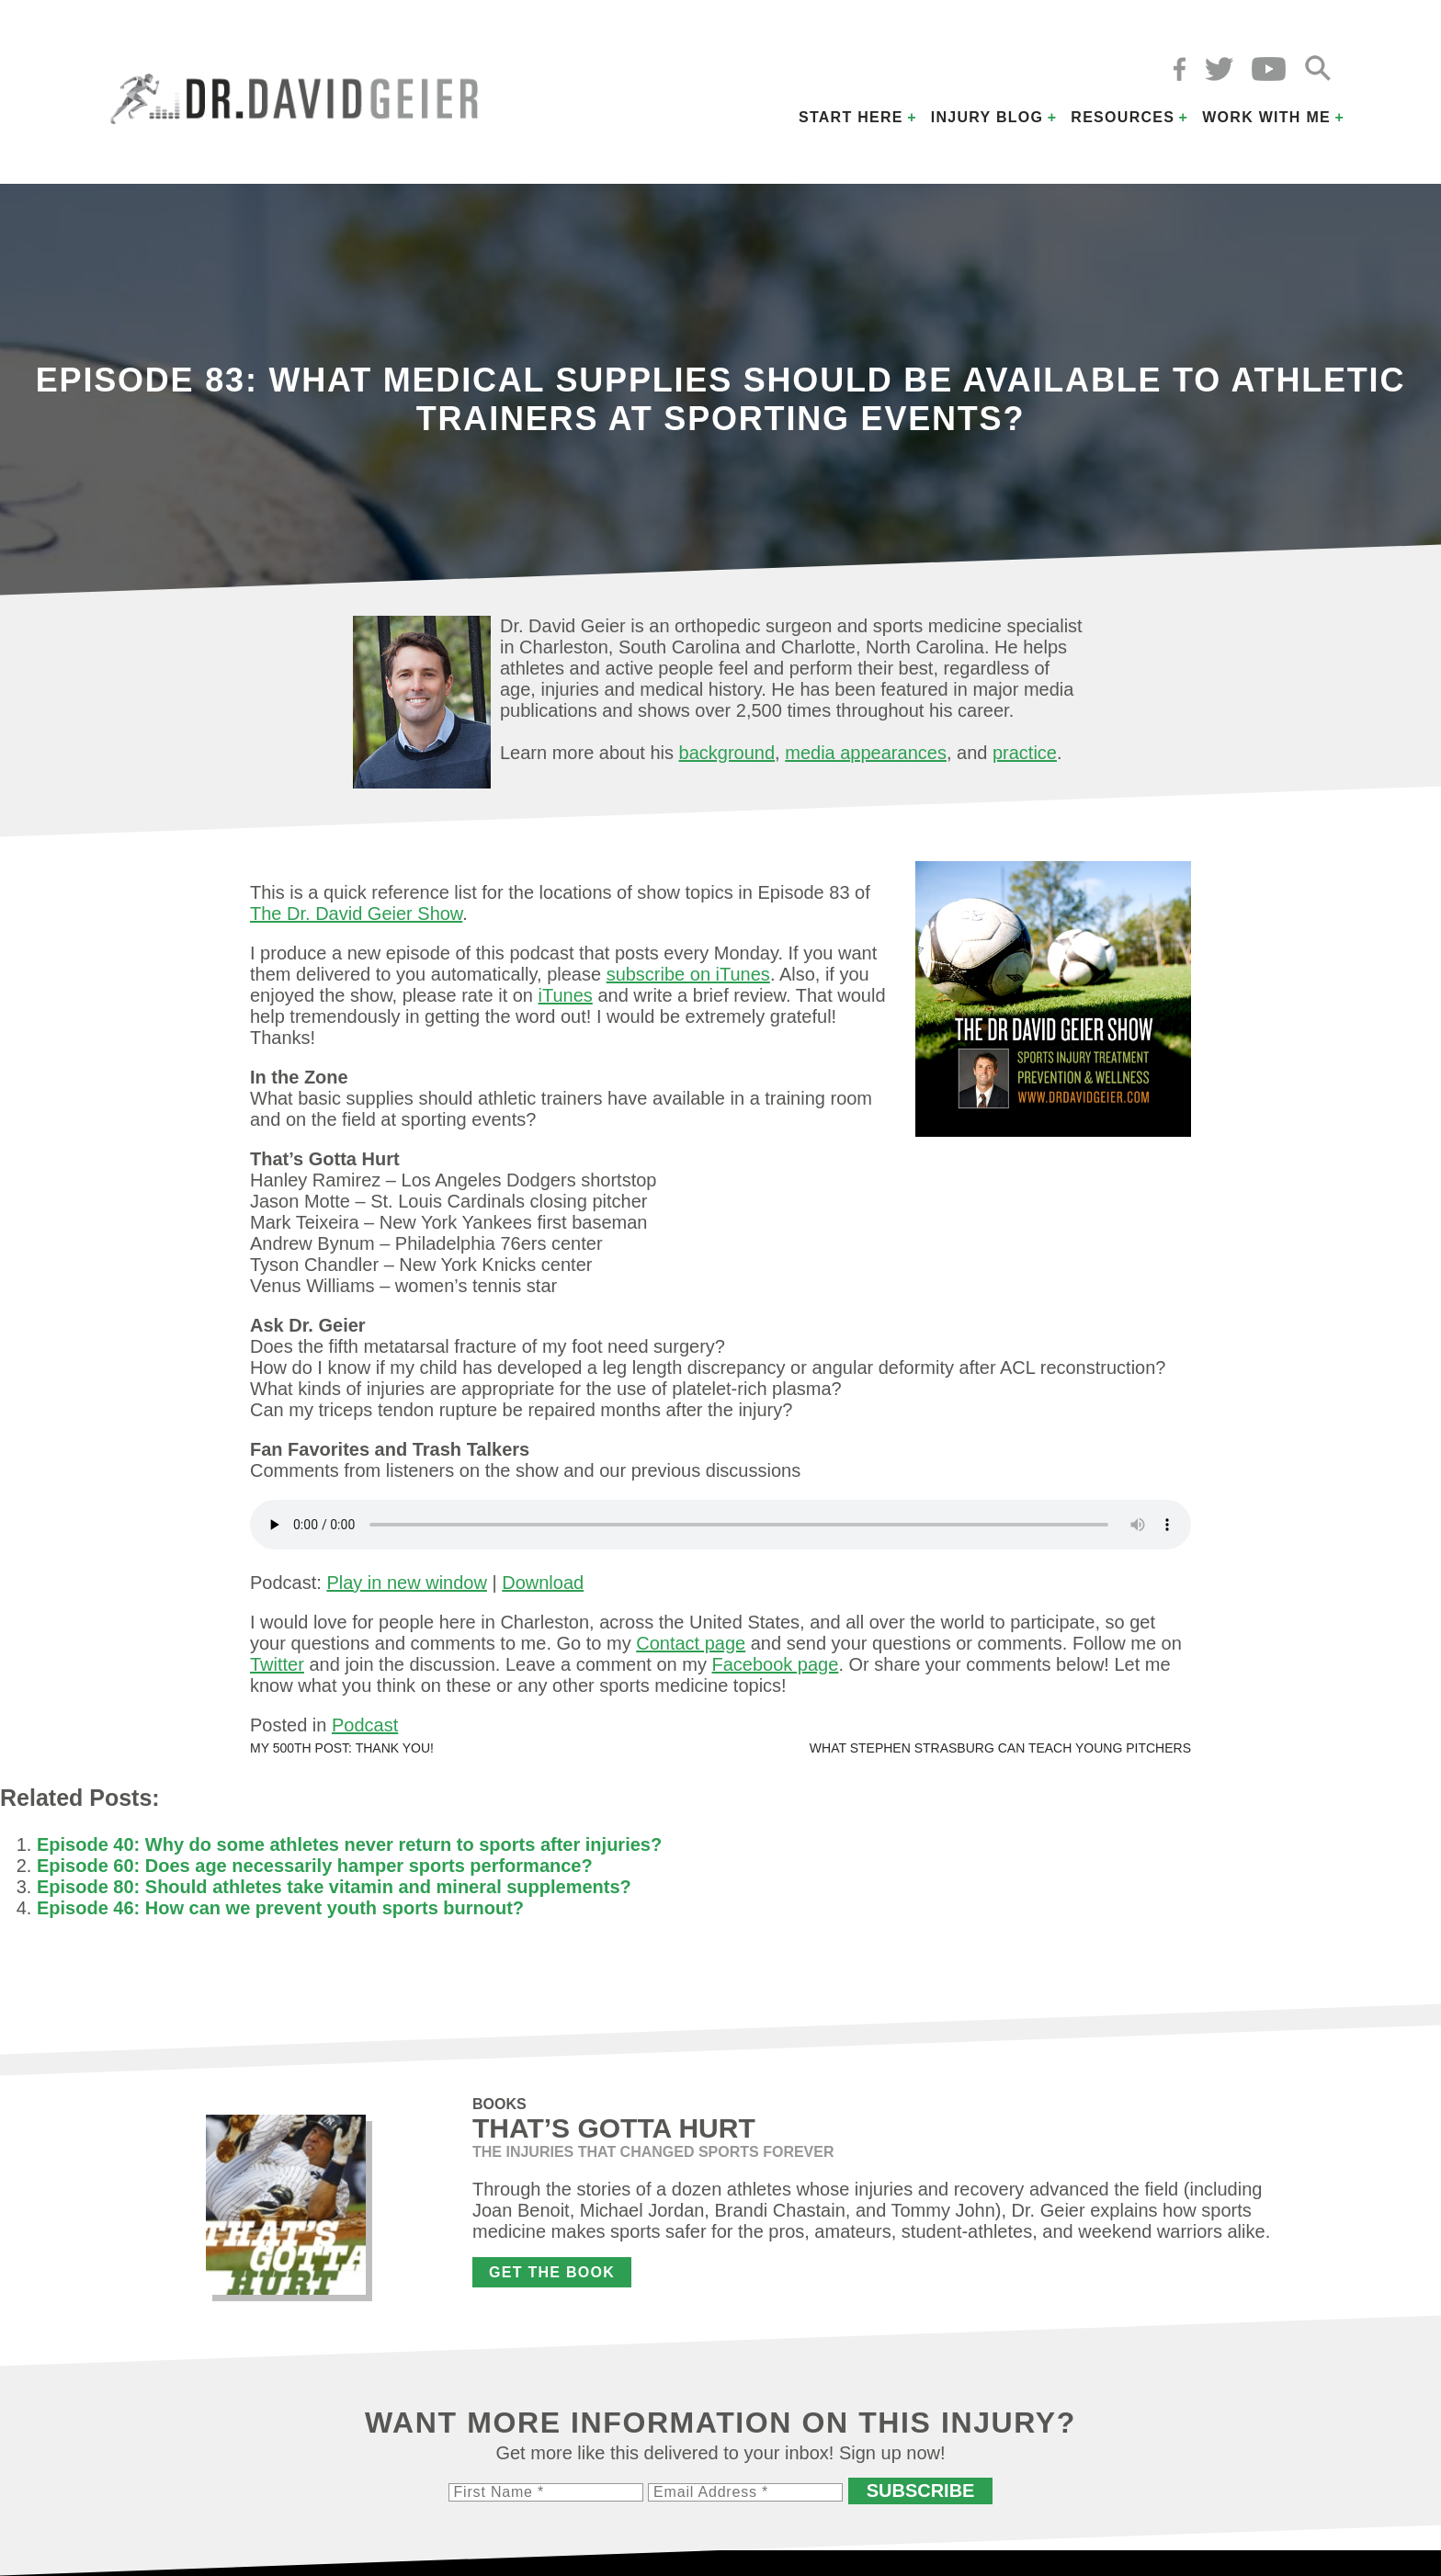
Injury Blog (987, 117)
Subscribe (921, 2490)
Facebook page (774, 1664)
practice (1025, 753)
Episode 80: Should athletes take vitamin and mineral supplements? (334, 1887)
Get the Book (552, 2272)
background (727, 753)
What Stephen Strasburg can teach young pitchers (1000, 1748)
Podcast (365, 1725)
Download (543, 1582)
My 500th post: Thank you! (342, 1748)
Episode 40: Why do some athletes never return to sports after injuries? (349, 1844)
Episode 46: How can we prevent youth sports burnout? (280, 1908)
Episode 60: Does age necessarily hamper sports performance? (315, 1865)
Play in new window (406, 1582)
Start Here (851, 117)
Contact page (690, 1643)
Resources (1122, 117)
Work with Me (1266, 117)
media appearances (866, 753)
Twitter (277, 1664)
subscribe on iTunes (688, 974)
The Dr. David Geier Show (356, 913)
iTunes (566, 995)
